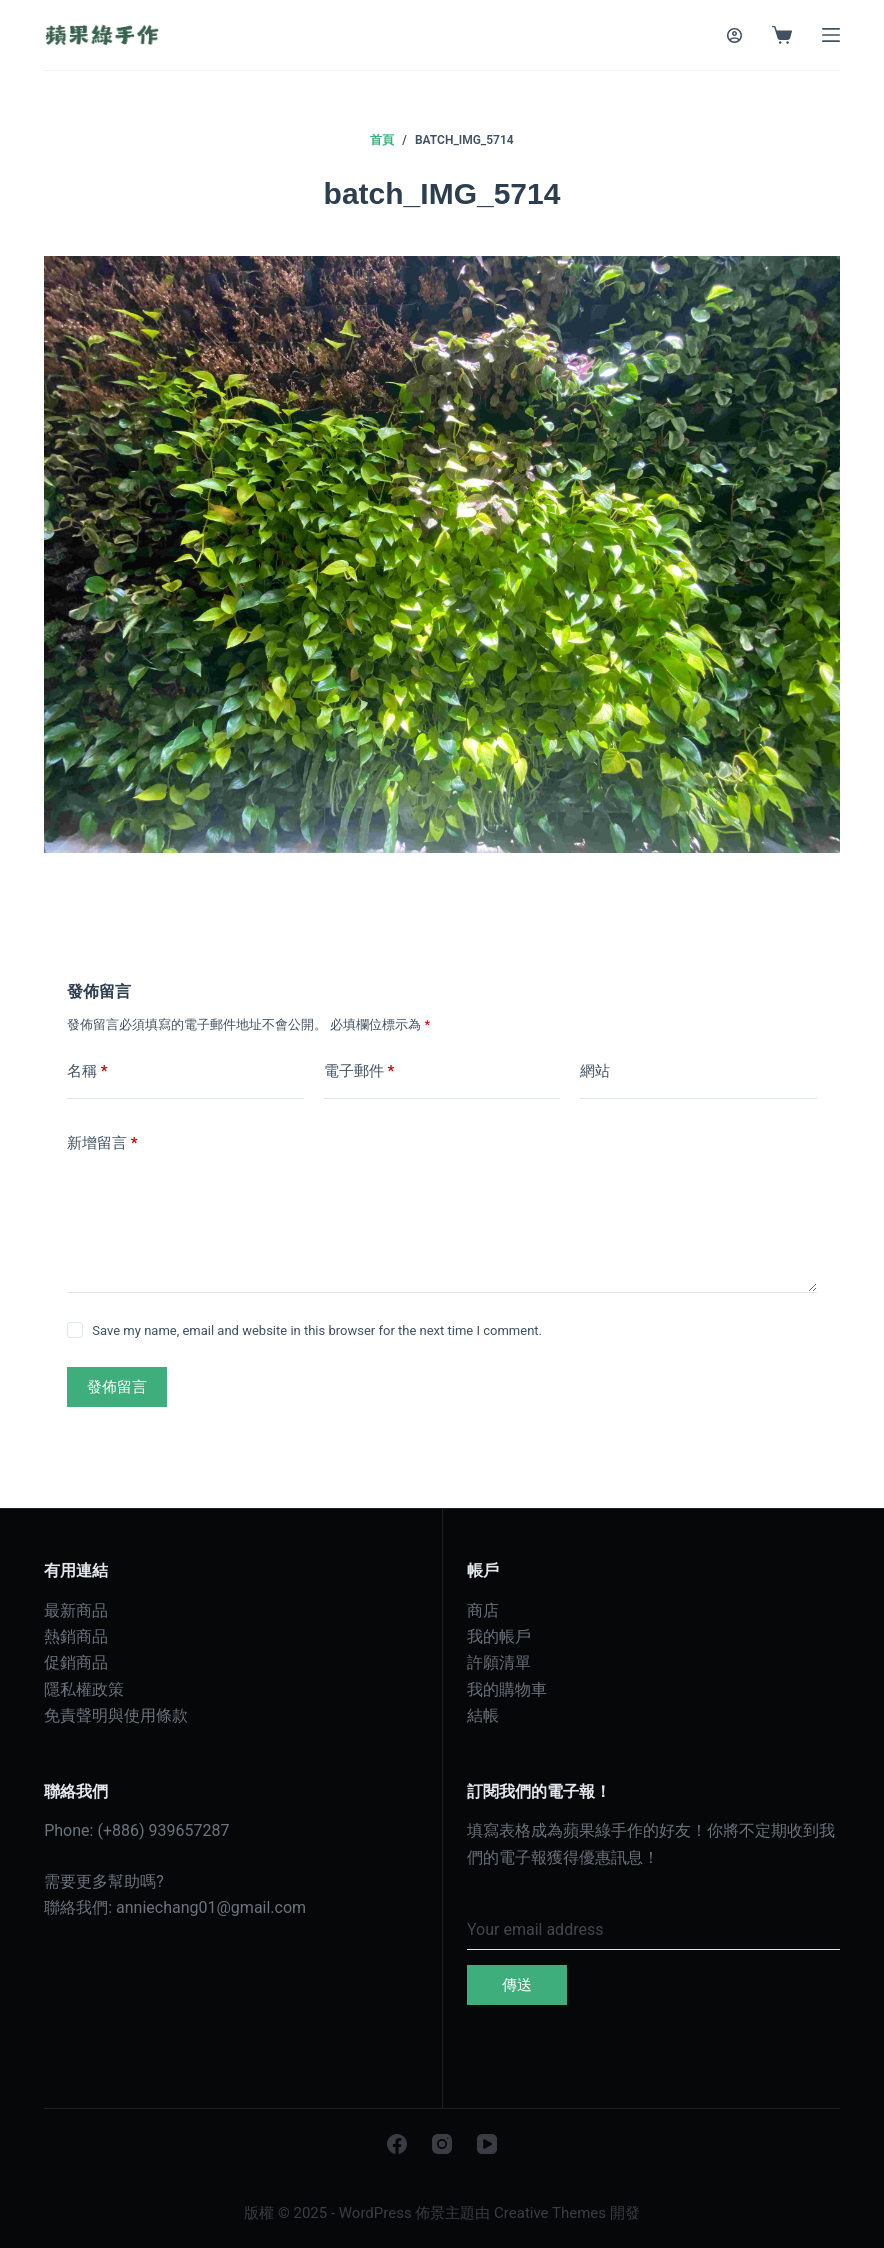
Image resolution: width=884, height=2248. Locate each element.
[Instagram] (442, 2144)
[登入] (734, 35)
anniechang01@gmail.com (211, 1907)
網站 (595, 1071)
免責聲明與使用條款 (116, 1715)
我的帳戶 (499, 1636)
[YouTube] (487, 2144)
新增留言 (102, 1143)
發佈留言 (117, 1387)
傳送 (517, 1985)
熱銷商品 (76, 1636)
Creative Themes (550, 2213)
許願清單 (499, 1662)
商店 (483, 1610)
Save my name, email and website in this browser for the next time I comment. (317, 1330)
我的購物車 (507, 1689)
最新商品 (76, 1610)
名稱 (87, 1071)
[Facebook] (397, 2144)
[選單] (831, 35)
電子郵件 (359, 1071)
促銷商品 (76, 1662)
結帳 (483, 1715)
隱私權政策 (84, 1689)
